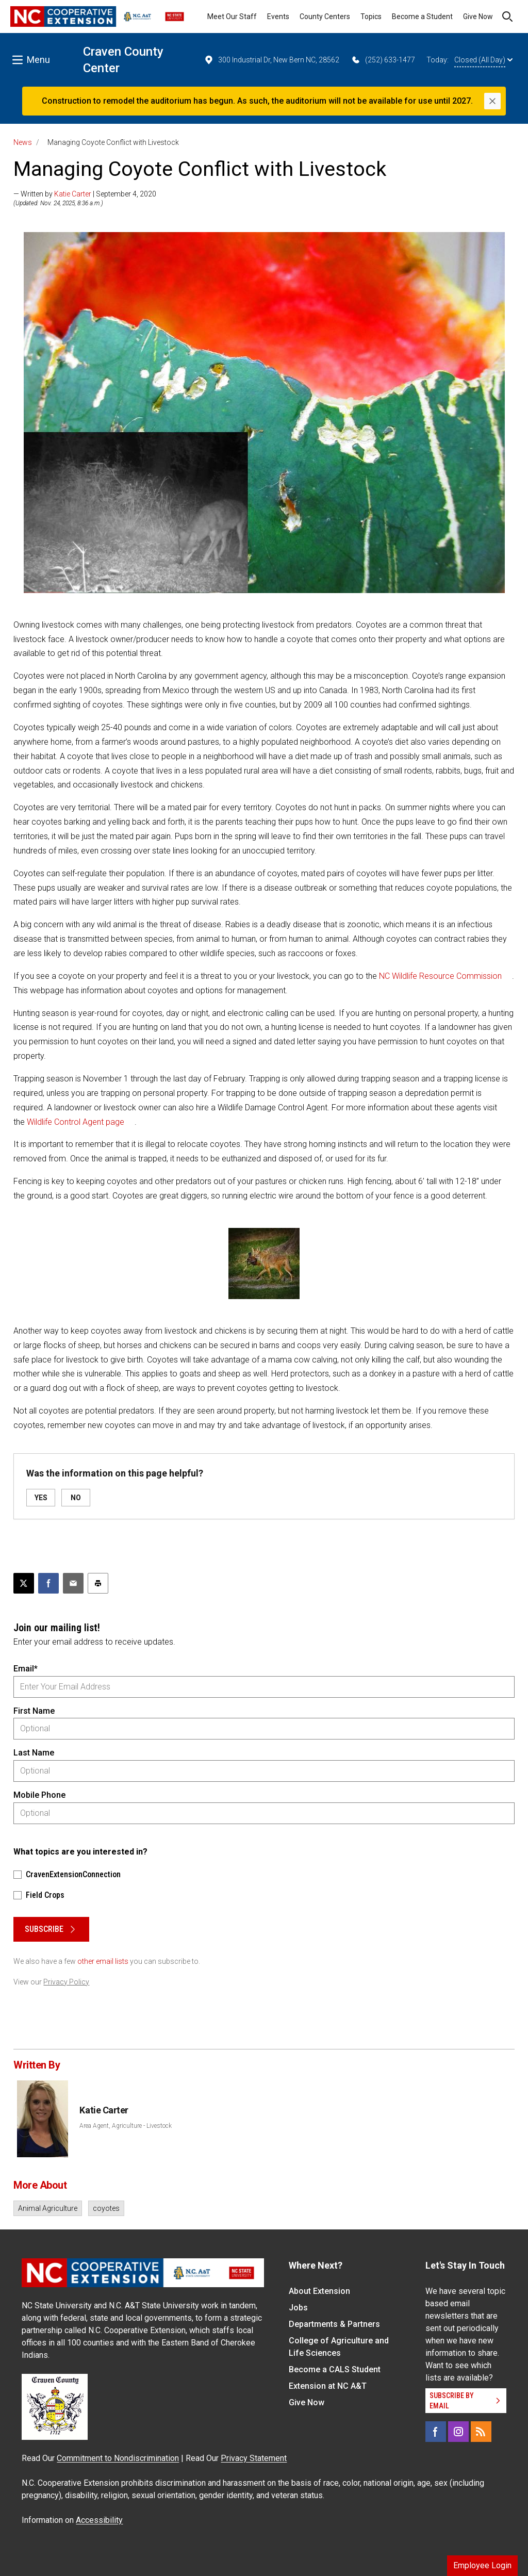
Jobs (298, 2307)
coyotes (106, 2208)
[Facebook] (435, 2431)
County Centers (325, 16)
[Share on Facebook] (48, 1583)
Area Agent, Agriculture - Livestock (125, 2125)
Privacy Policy (66, 1982)
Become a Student (422, 16)
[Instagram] (458, 2431)
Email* (25, 1668)
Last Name (33, 1753)
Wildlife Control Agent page (75, 1122)
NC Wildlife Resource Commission (440, 976)
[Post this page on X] (23, 1583)
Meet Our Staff (232, 16)
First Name (34, 1711)
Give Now (478, 16)
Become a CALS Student (335, 2369)
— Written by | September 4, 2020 (84, 194)
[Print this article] (98, 1583)
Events (278, 16)
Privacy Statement (254, 2458)
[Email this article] (73, 1583)
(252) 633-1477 (383, 60)
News (22, 142)
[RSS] (481, 2431)
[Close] (492, 101)
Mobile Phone (39, 1795)
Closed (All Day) (483, 60)
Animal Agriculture (47, 2208)
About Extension (319, 2291)
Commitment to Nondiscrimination (118, 2458)
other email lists (102, 1961)
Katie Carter (72, 194)
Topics (371, 16)
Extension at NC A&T (328, 2386)
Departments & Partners (334, 2324)
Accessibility (99, 2520)
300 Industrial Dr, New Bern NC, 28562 (271, 60)
